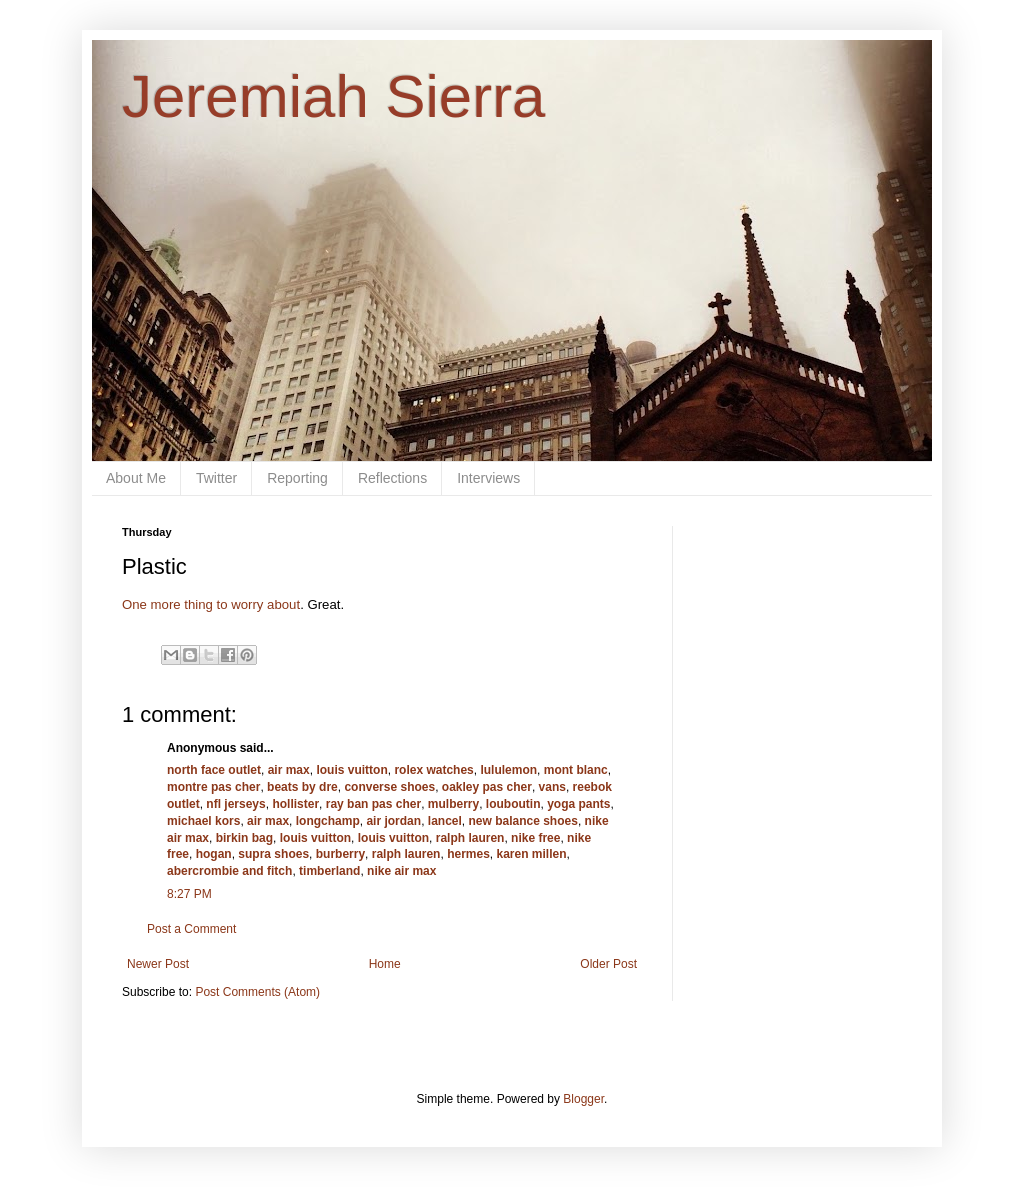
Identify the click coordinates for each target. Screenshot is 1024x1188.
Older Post (608, 964)
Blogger (583, 1099)
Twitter (216, 478)
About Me (136, 478)
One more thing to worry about (211, 604)
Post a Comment (191, 929)
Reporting (297, 478)
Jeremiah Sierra (334, 96)
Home (385, 964)
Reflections (392, 478)
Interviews (488, 478)
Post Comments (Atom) (257, 992)
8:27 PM (189, 894)
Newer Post (158, 964)
